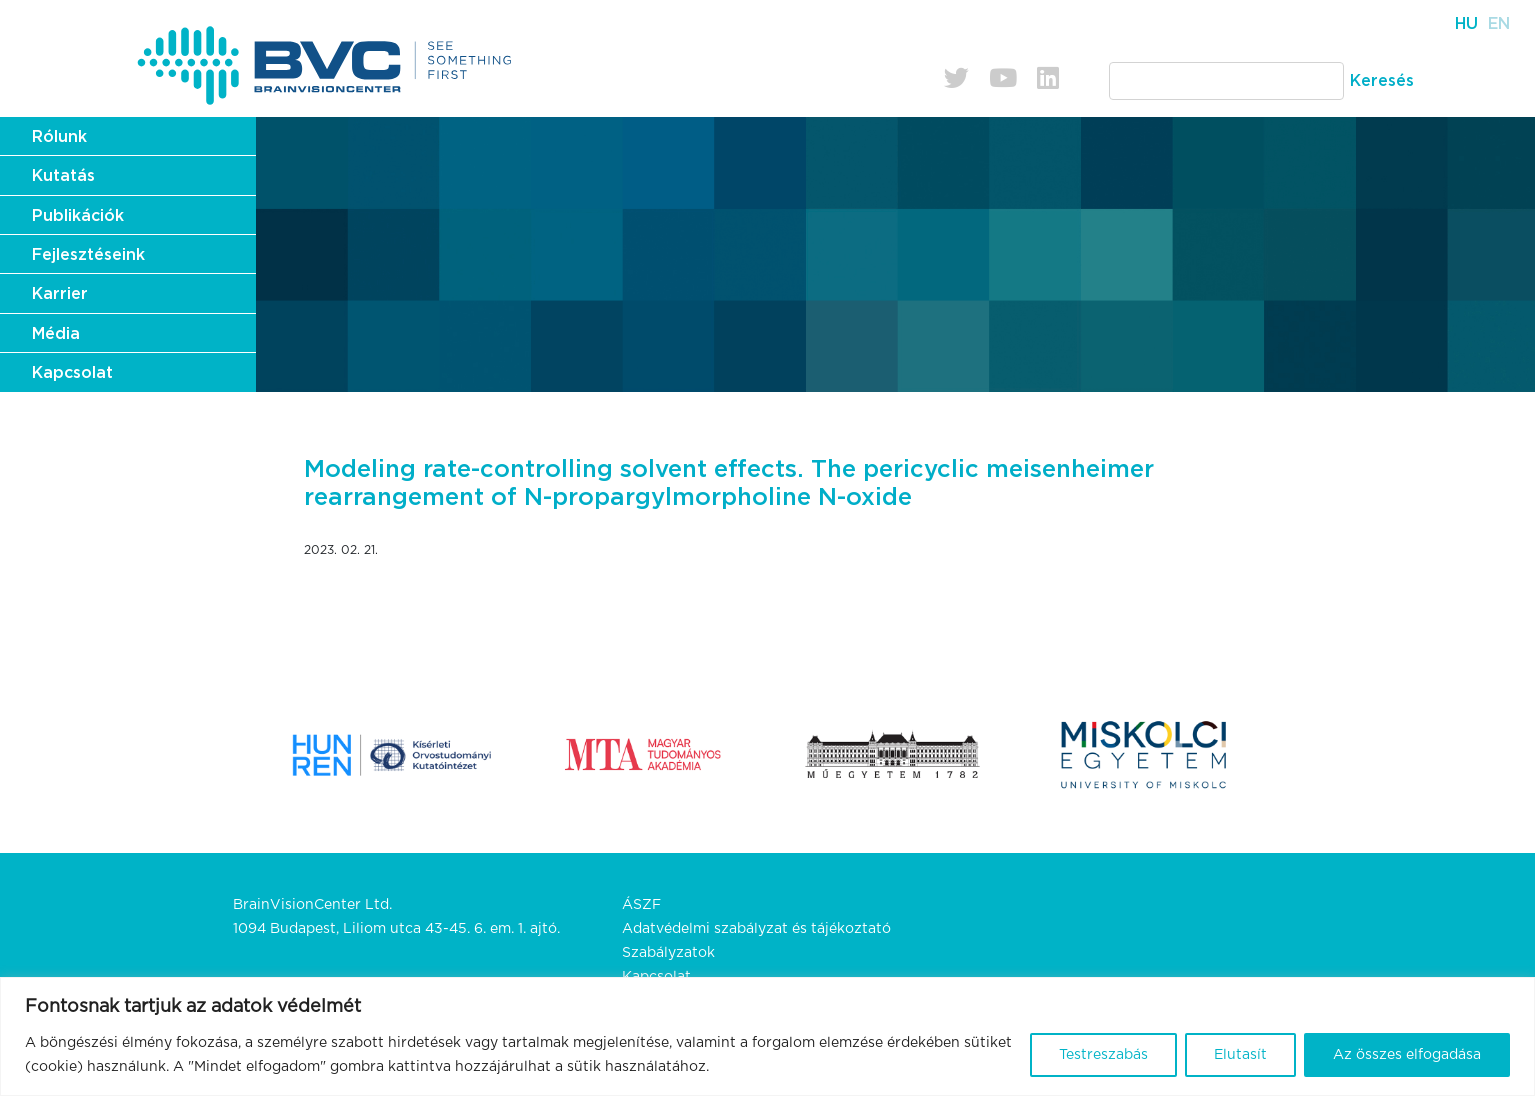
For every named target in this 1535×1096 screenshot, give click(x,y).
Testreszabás (1103, 1055)
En (1499, 24)
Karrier (60, 294)
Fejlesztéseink (88, 255)
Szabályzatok (668, 953)
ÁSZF (641, 905)
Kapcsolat (72, 373)
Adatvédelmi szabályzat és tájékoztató (756, 929)
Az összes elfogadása (1407, 1055)
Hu (1466, 24)
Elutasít (1240, 1055)
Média (56, 334)
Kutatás (63, 176)
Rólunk (59, 137)
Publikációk (78, 216)
